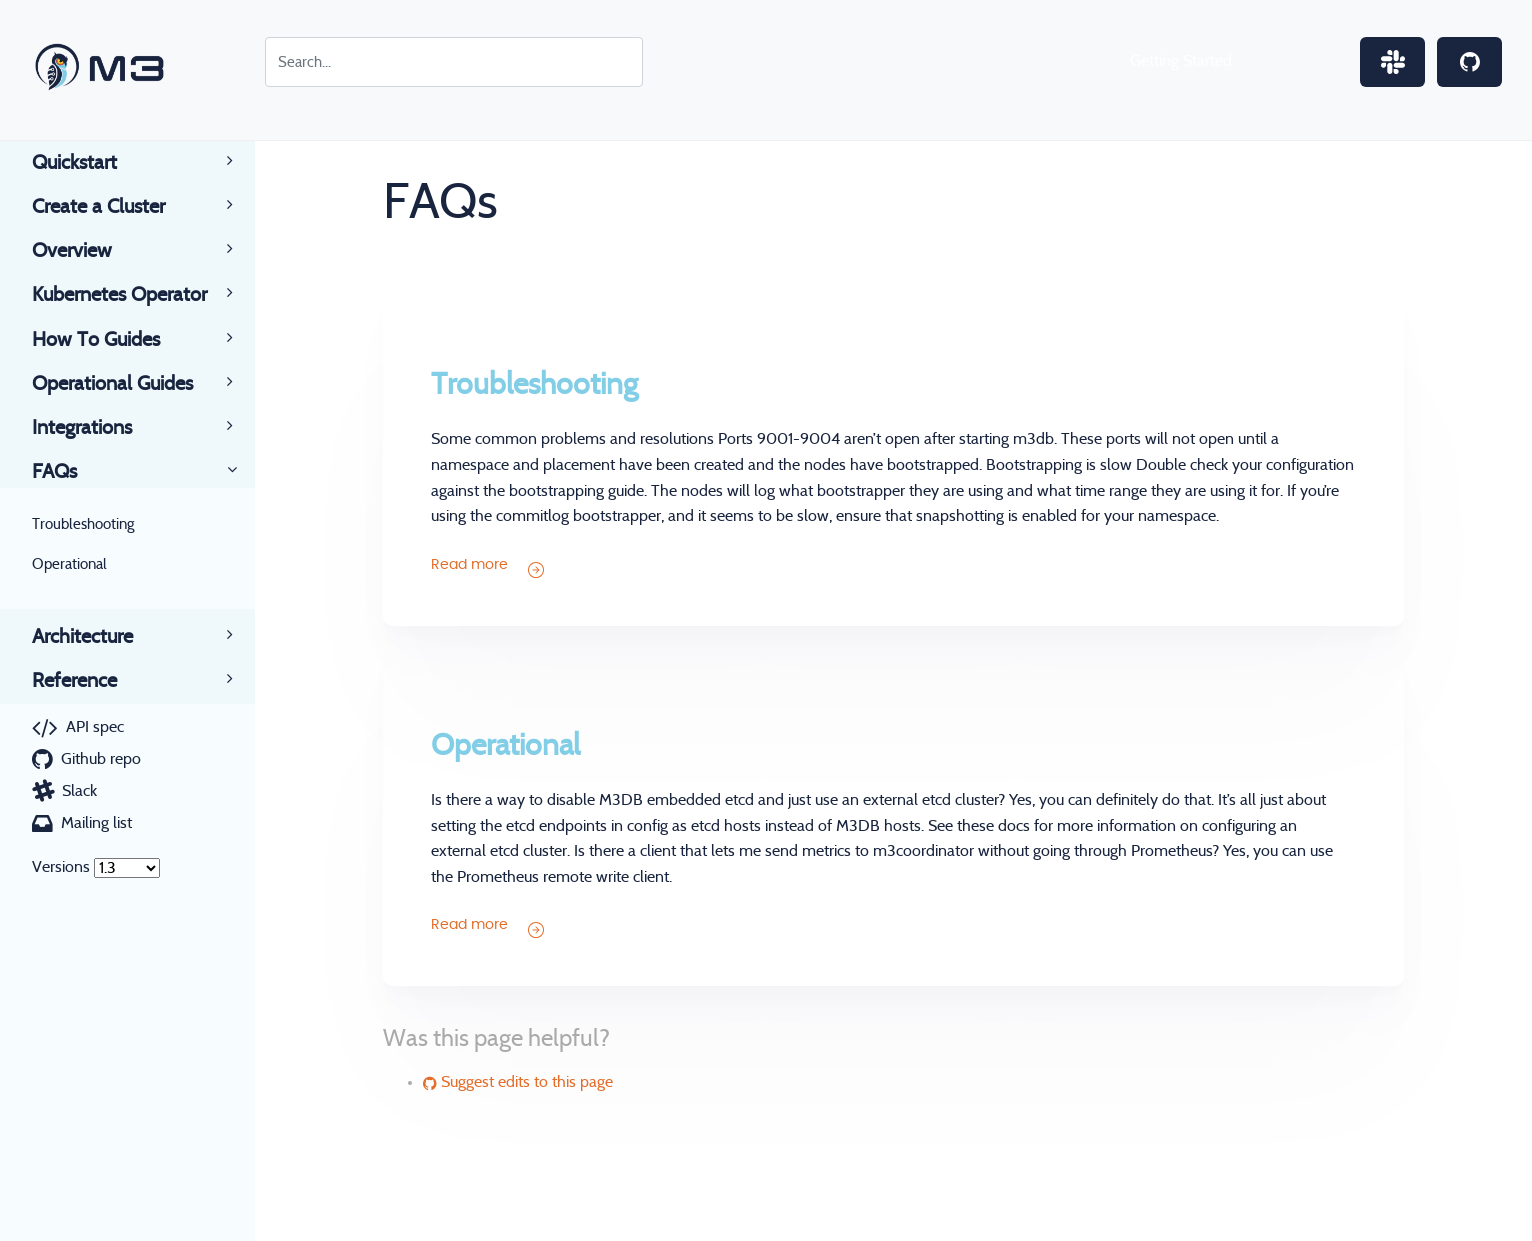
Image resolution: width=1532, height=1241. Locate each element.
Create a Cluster (114, 207)
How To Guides (112, 340)
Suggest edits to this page (518, 1082)
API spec (95, 727)
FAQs (70, 472)
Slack (79, 791)
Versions (61, 867)
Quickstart (90, 163)
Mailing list (96, 823)
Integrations (98, 428)
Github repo (101, 759)
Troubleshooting (83, 524)
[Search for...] (454, 62)
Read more (487, 568)
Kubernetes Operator (135, 295)
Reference (90, 681)
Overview (88, 251)
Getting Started (1181, 61)
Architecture (98, 637)
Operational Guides (128, 384)
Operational (69, 564)
